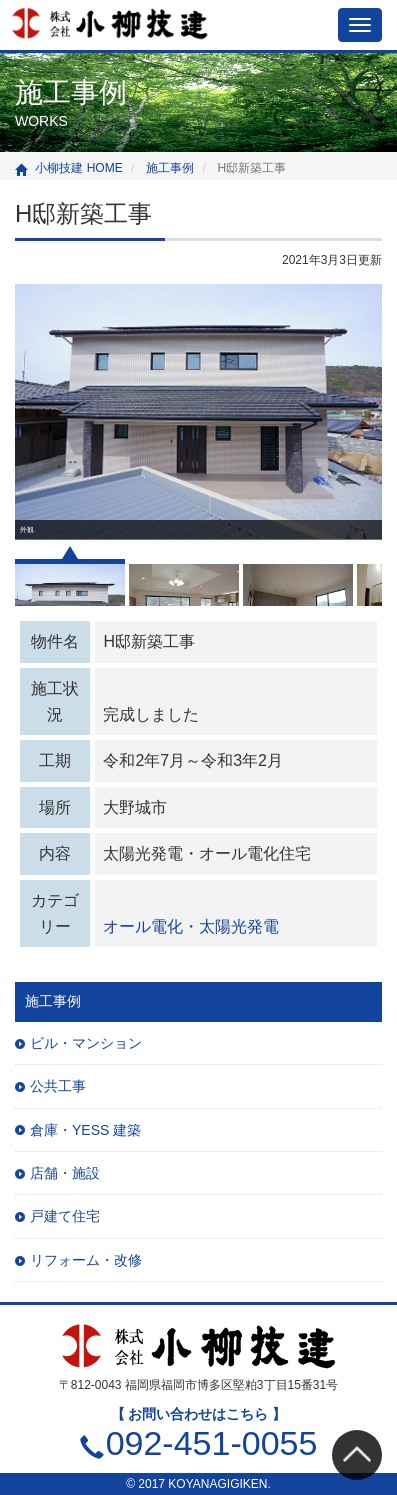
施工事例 (53, 1001)
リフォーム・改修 (86, 1260)
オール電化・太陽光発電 (191, 926)
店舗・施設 (65, 1173)
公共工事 (58, 1086)
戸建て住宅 (65, 1216)
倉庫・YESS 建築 (85, 1130)
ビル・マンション (86, 1043)
